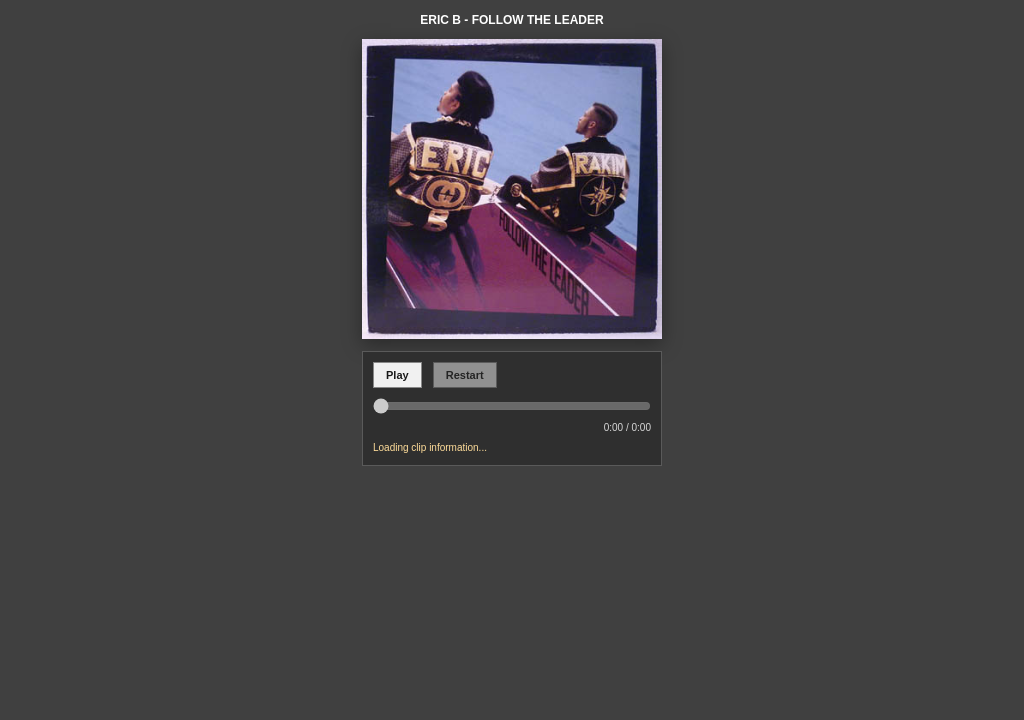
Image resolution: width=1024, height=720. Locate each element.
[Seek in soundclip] (512, 406)
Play (397, 375)
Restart (465, 375)
